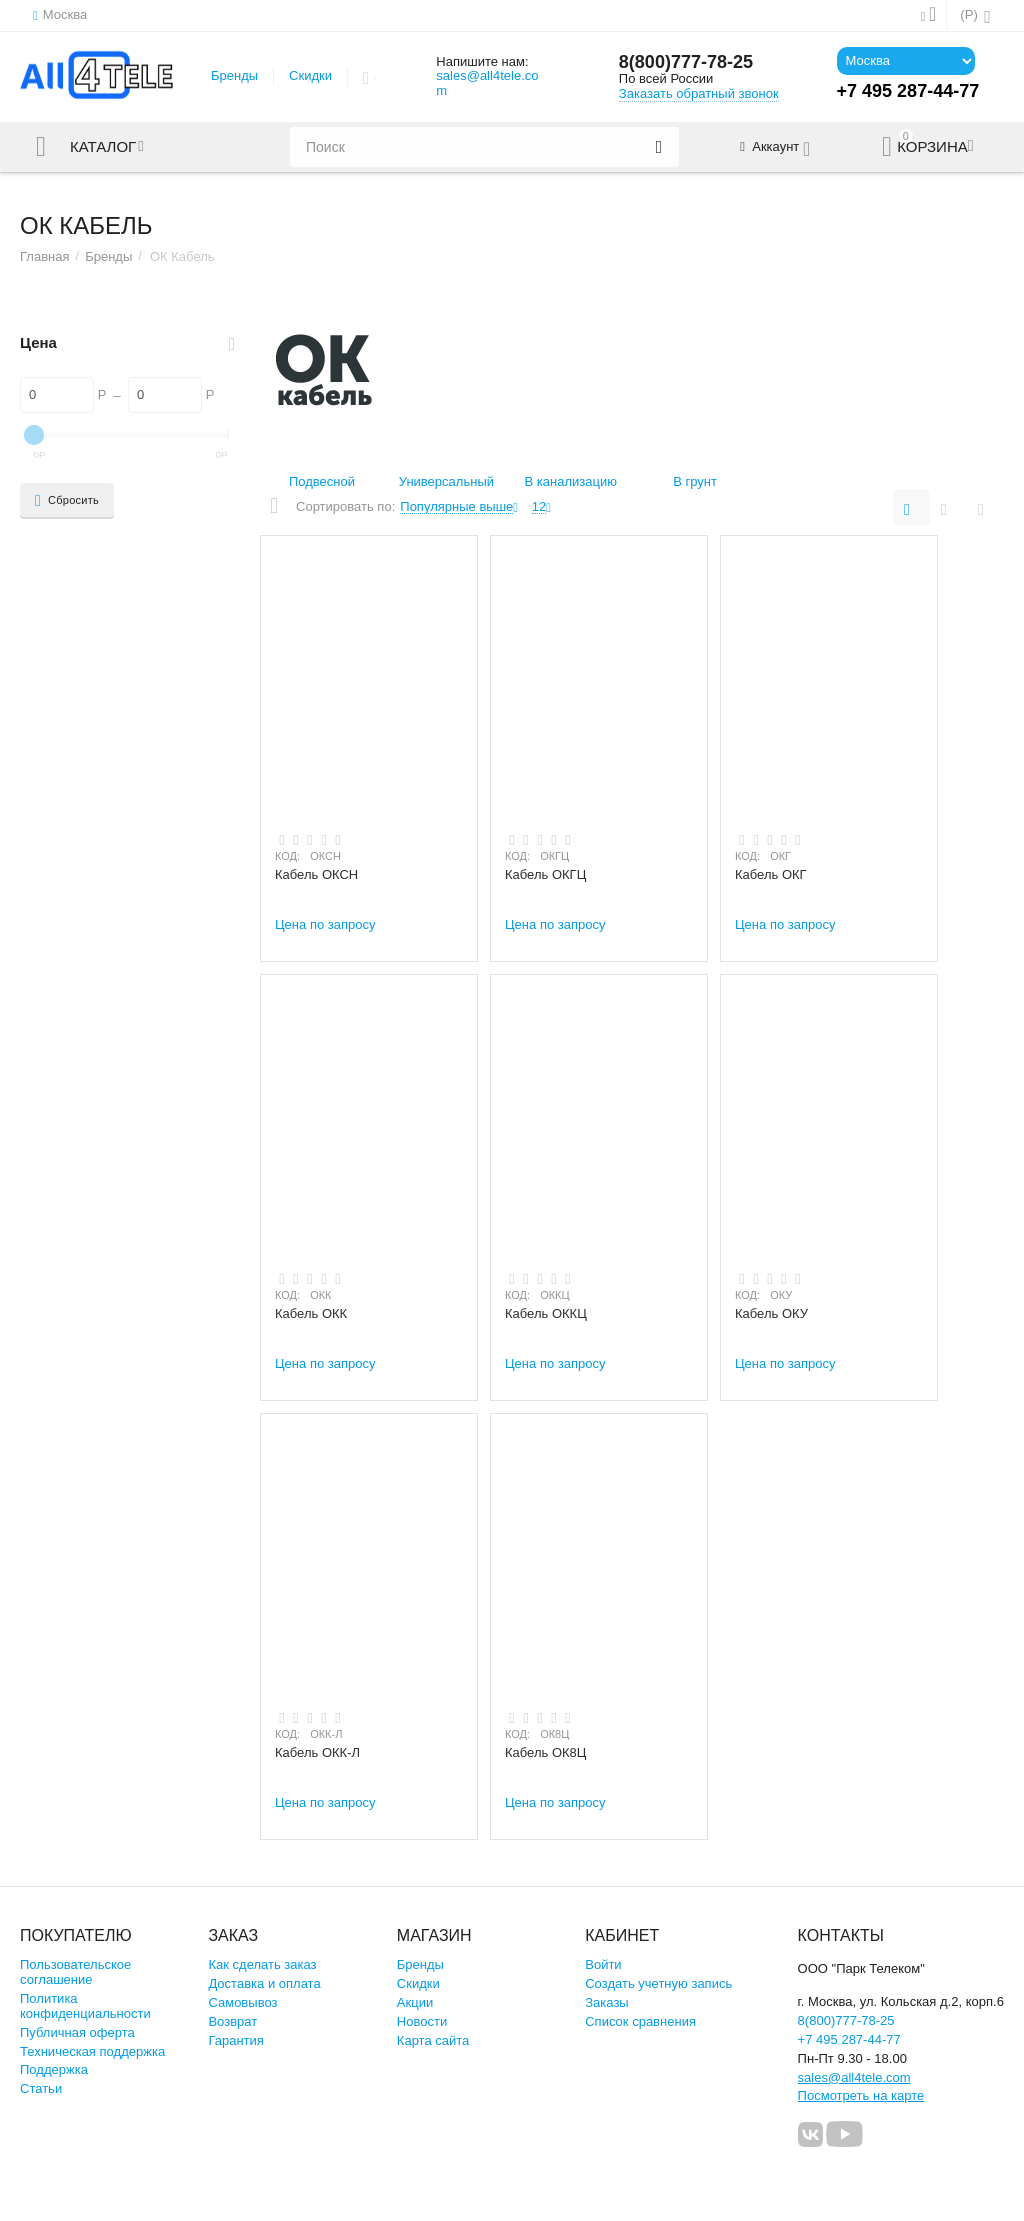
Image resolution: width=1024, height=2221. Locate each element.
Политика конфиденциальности (85, 2006)
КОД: (287, 856)
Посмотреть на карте (861, 2095)
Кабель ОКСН (316, 874)
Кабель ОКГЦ (545, 874)
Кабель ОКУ (771, 1313)
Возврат (232, 2021)
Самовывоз (242, 2002)
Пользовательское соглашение (75, 1972)
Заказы (607, 2002)
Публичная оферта (77, 2032)
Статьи (41, 2088)
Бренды (234, 75)
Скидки (310, 75)
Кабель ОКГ (771, 874)
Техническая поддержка (92, 2051)
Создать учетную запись (658, 1983)
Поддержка (54, 2069)
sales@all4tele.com (487, 83)
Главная (45, 256)
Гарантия (236, 2040)
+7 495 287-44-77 (849, 2039)
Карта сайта (433, 2040)
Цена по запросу (325, 924)
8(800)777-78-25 (686, 62)
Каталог (103, 147)
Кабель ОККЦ (546, 1313)
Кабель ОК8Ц (545, 1752)
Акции (415, 2002)
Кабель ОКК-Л (317, 1752)
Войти (603, 1964)
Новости (422, 2021)
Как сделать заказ (262, 1964)
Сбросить (67, 501)
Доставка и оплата (264, 1983)
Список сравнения (640, 2021)
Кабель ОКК (311, 1313)
